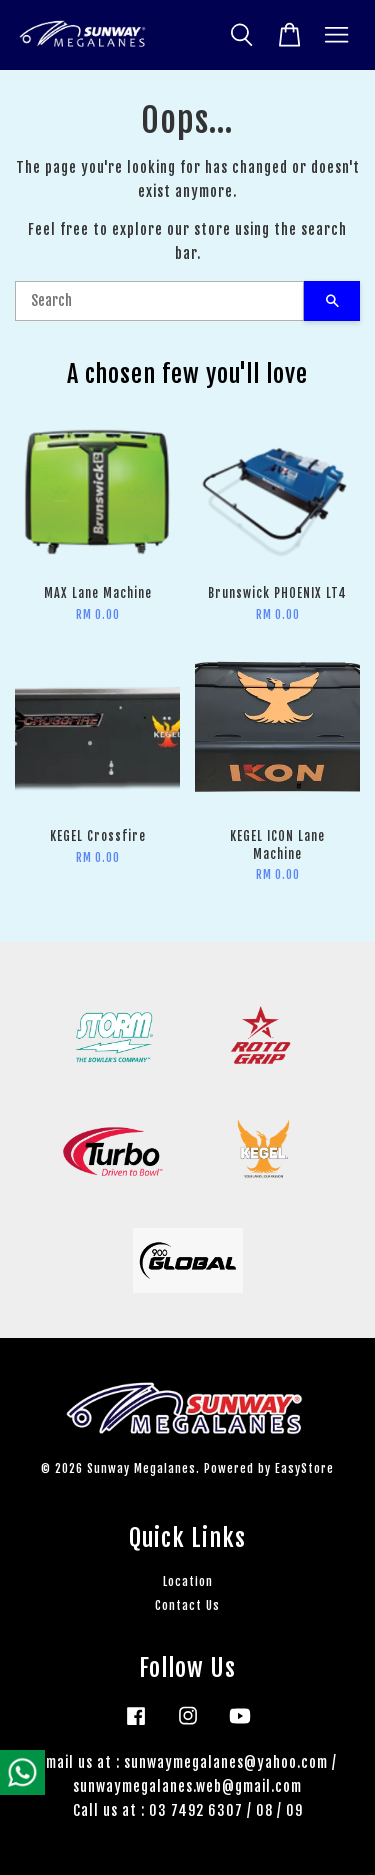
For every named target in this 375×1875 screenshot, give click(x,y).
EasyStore (304, 1468)
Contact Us (187, 1605)
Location (188, 1581)
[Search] (159, 301)
